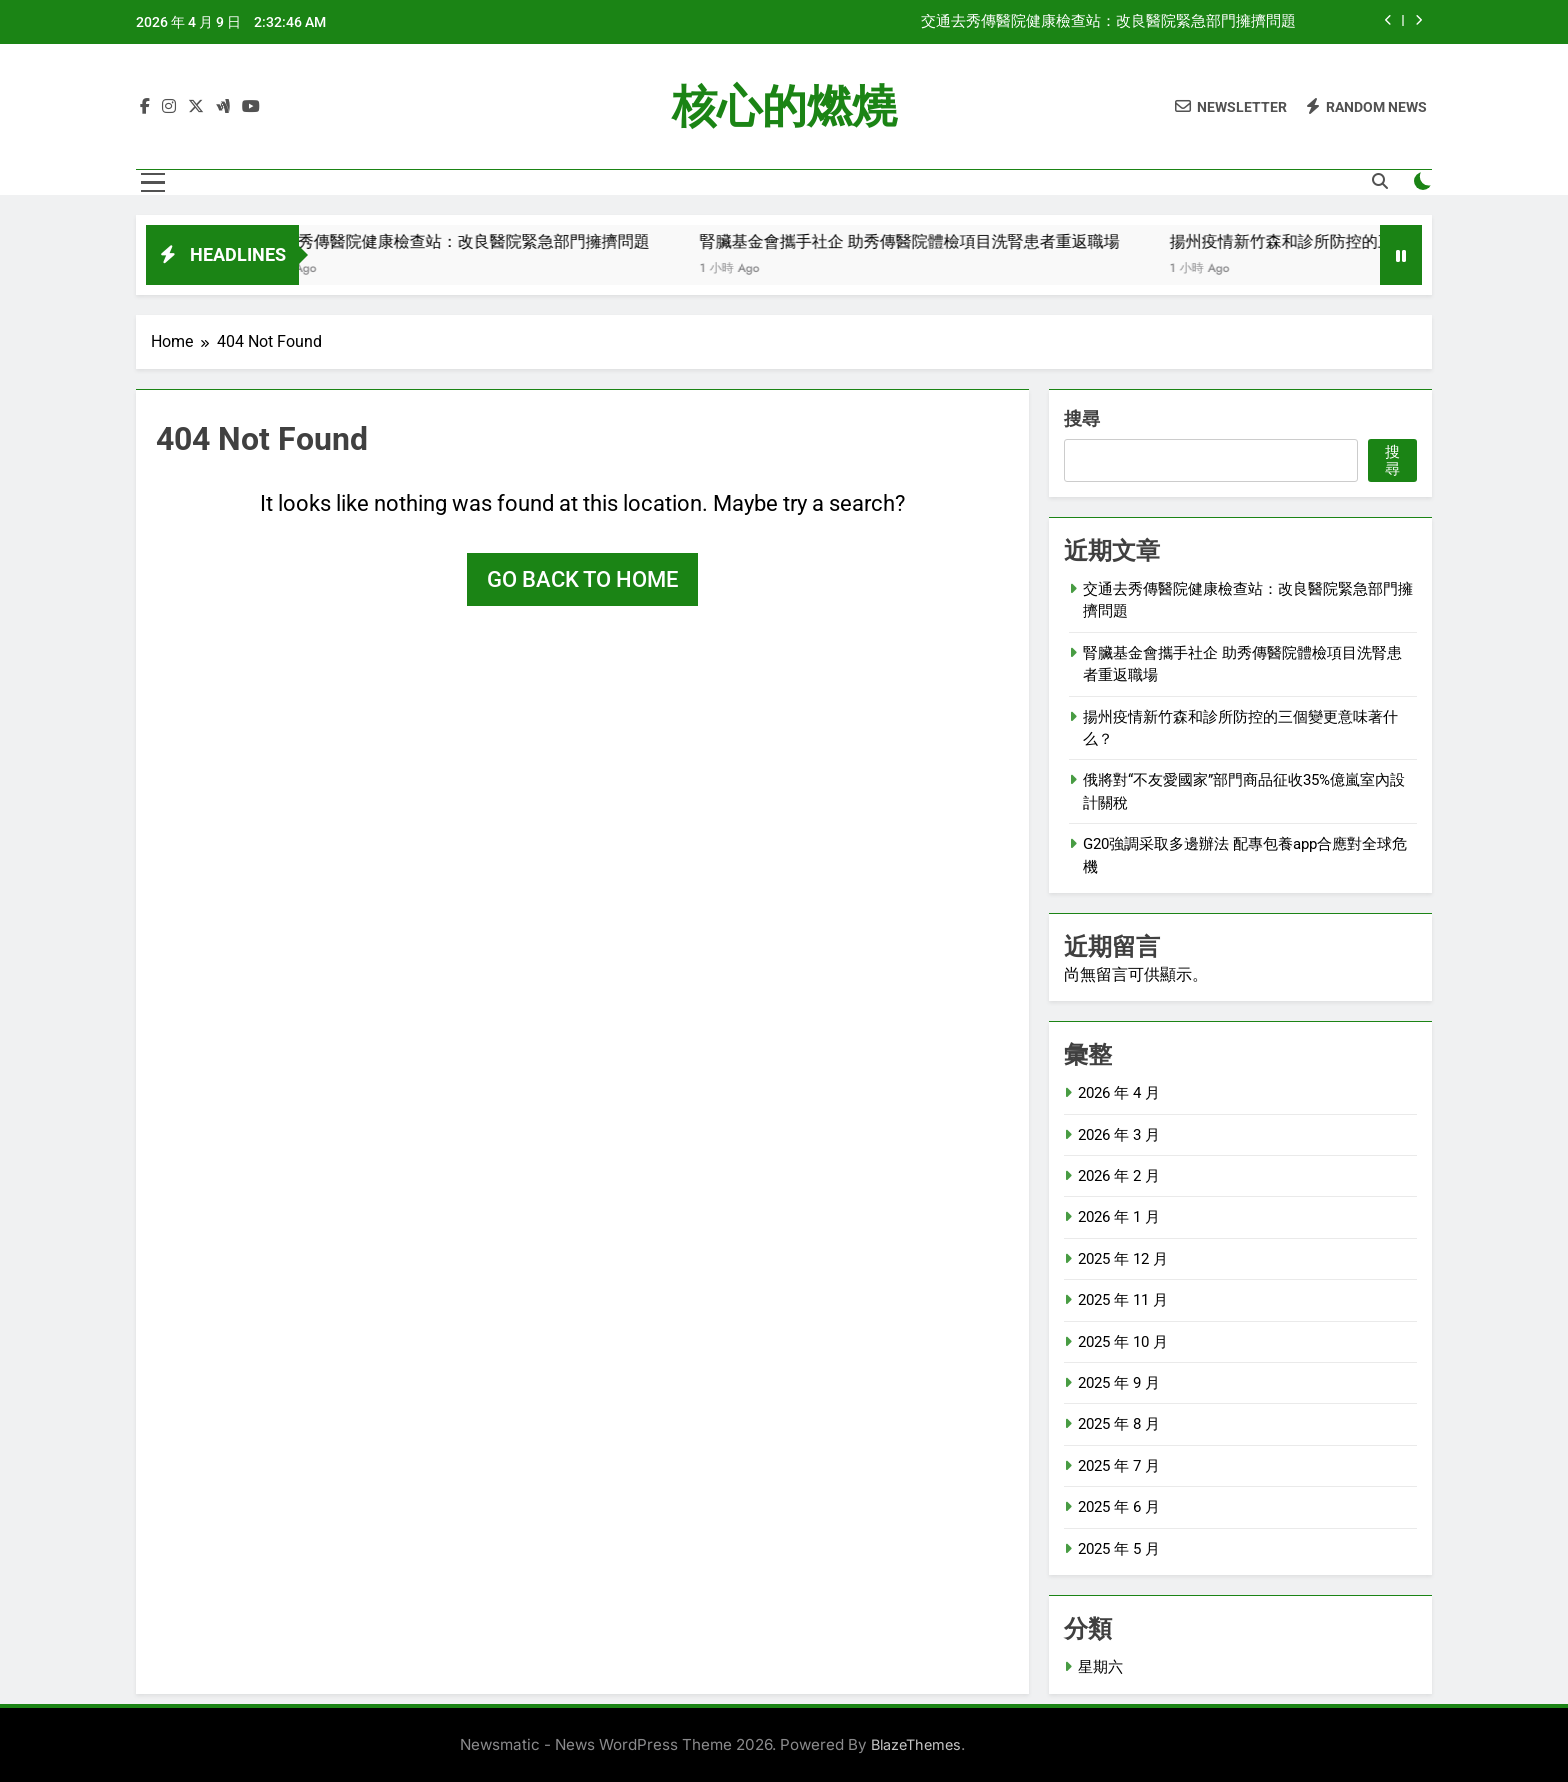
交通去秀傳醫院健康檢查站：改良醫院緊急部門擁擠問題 (1108, 22)
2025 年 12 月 (1123, 1259)
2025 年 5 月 (1119, 1549)
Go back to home (582, 579)
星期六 (1100, 1667)
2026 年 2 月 (1119, 1176)
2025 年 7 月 (1119, 1466)
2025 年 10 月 (1123, 1342)
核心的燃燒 (784, 106)
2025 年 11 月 (1123, 1300)
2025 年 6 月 (1119, 1507)
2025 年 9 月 (1119, 1383)
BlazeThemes (916, 1744)
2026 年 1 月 (1119, 1217)
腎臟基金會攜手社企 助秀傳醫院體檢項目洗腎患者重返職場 (950, 241)
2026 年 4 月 (1119, 1093)
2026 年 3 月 (1119, 1135)
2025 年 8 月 (1119, 1424)
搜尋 (1082, 418)
